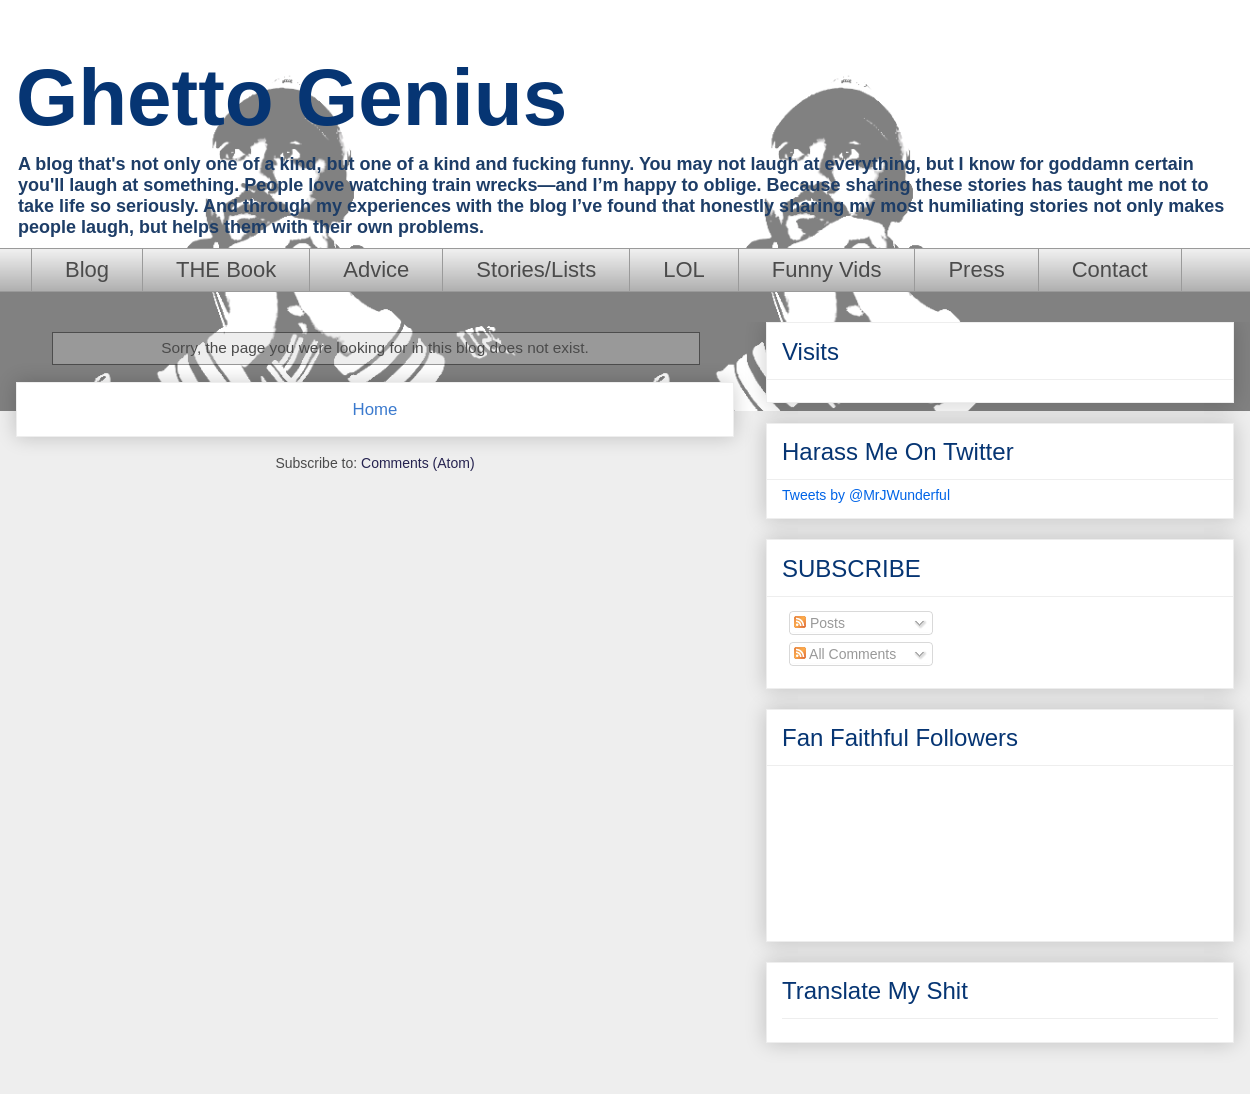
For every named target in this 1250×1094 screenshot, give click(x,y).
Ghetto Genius (291, 97)
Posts (819, 623)
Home (375, 409)
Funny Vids (827, 269)
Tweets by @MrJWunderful (866, 495)
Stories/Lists (536, 269)
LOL (684, 269)
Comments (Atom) (418, 463)
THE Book (226, 269)
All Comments (845, 654)
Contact (1110, 269)
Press (976, 269)
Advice (376, 269)
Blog (87, 269)
